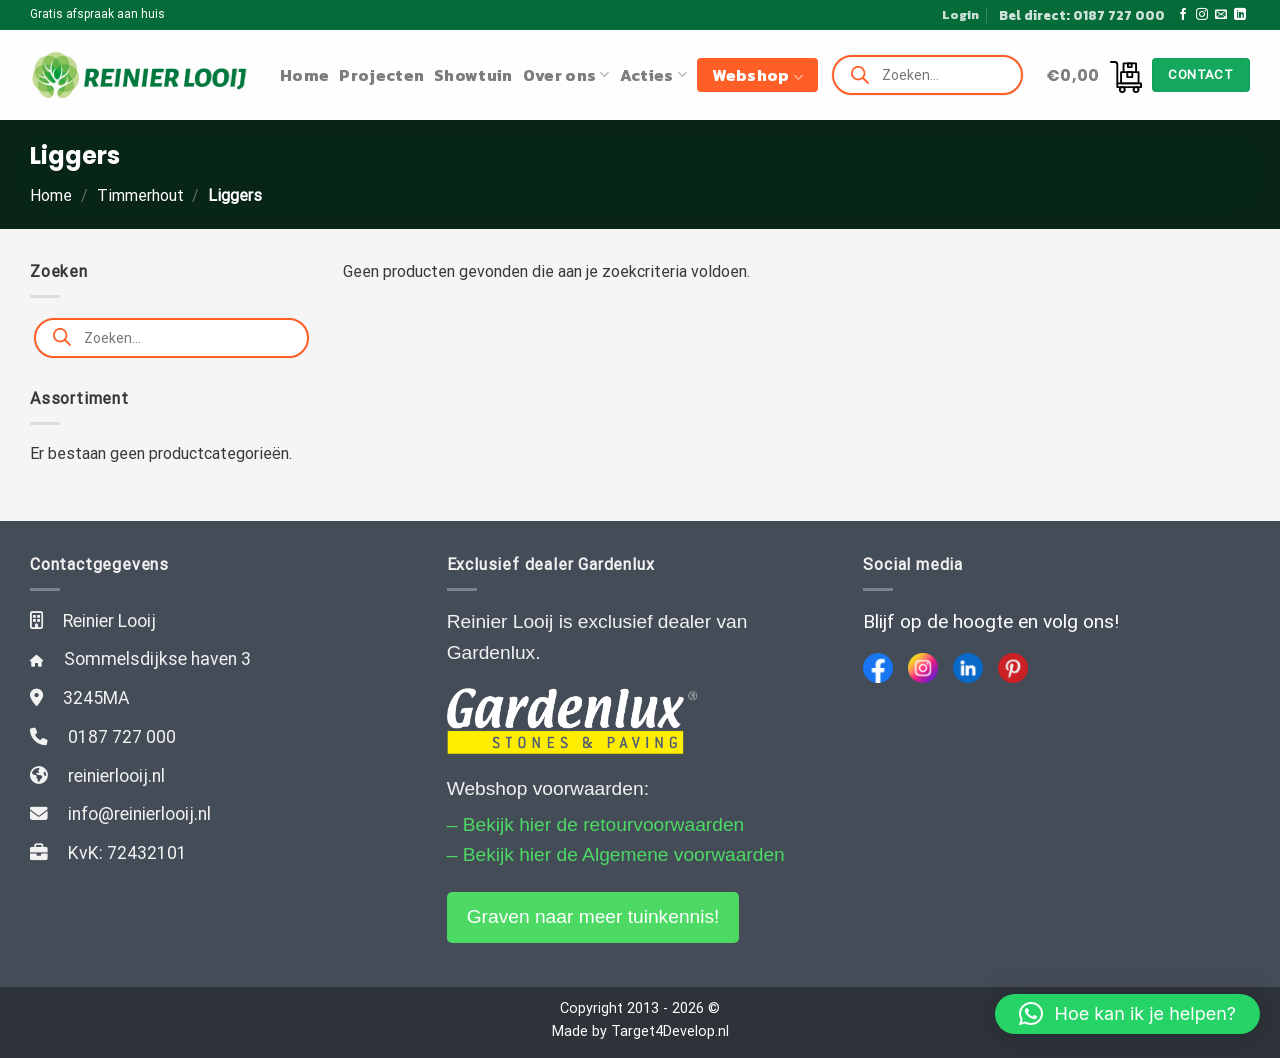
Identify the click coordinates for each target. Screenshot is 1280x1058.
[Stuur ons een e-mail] (1221, 15)
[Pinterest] (1013, 668)
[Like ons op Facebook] (1183, 15)
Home (304, 75)
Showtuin (473, 75)
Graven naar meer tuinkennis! (593, 916)
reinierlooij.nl (116, 776)
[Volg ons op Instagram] (1202, 15)
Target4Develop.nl (670, 1031)
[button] (1127, 1014)
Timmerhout (140, 195)
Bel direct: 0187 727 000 (1082, 15)
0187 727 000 (122, 737)
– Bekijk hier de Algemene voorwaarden (616, 854)
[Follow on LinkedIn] (1240, 15)
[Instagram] (923, 668)
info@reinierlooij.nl (139, 814)
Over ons (566, 75)
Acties (653, 75)
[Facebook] (878, 668)
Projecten (381, 75)
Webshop (757, 75)
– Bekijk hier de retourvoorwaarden (596, 824)
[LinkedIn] (968, 668)
